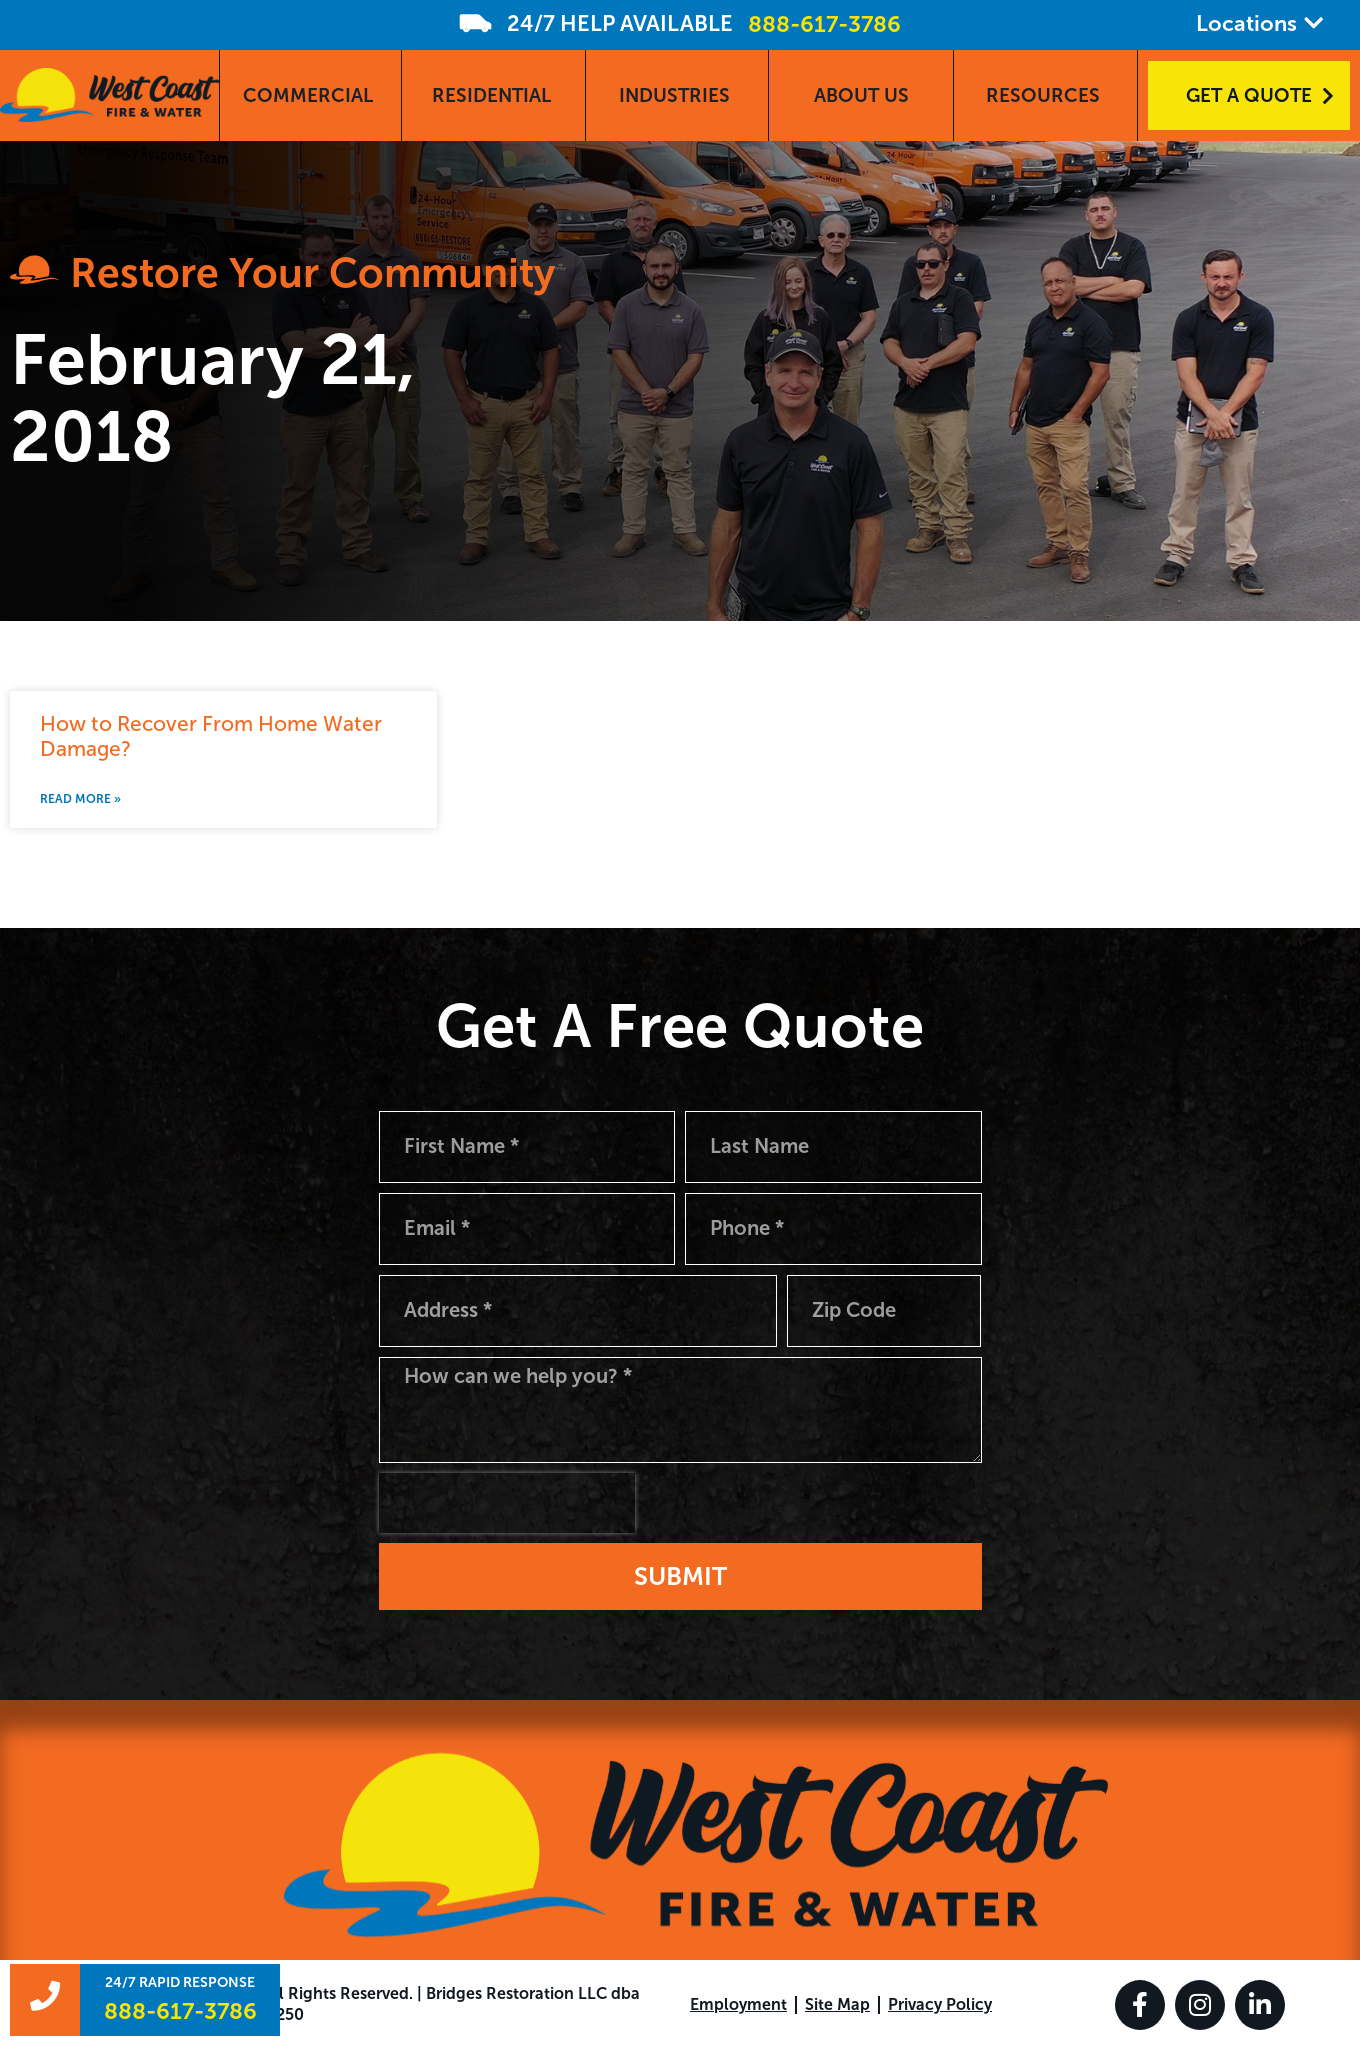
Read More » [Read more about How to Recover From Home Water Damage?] (80, 799)
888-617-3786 (824, 24)
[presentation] (507, 1503)
